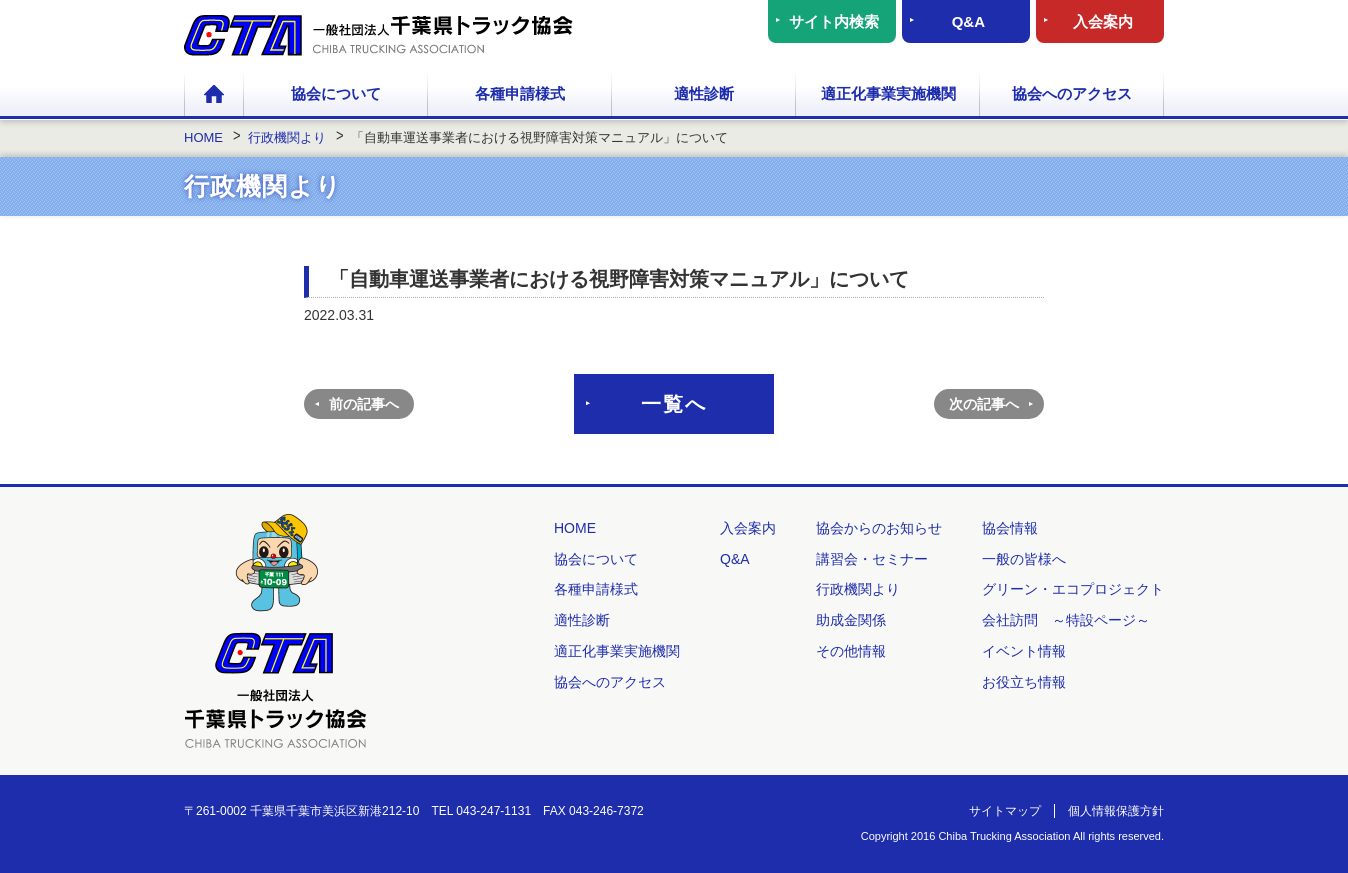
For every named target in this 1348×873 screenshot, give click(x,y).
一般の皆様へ (1024, 559)
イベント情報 (1024, 651)
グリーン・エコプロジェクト (1073, 589)
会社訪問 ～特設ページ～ (1066, 620)
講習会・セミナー (872, 559)
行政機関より (858, 589)
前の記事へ (364, 404)
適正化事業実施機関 (888, 93)
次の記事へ (984, 404)
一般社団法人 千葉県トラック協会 (378, 35)
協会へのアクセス (1072, 93)
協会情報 (1010, 528)
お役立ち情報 (1024, 682)
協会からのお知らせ (879, 528)
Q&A (968, 21)
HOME (214, 95)
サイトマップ (1005, 811)
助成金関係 (851, 620)
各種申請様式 (520, 93)
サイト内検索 (834, 21)
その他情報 (851, 651)
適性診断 (704, 93)
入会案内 (1103, 21)
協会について (336, 93)
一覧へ (674, 404)
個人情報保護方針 (1116, 811)
